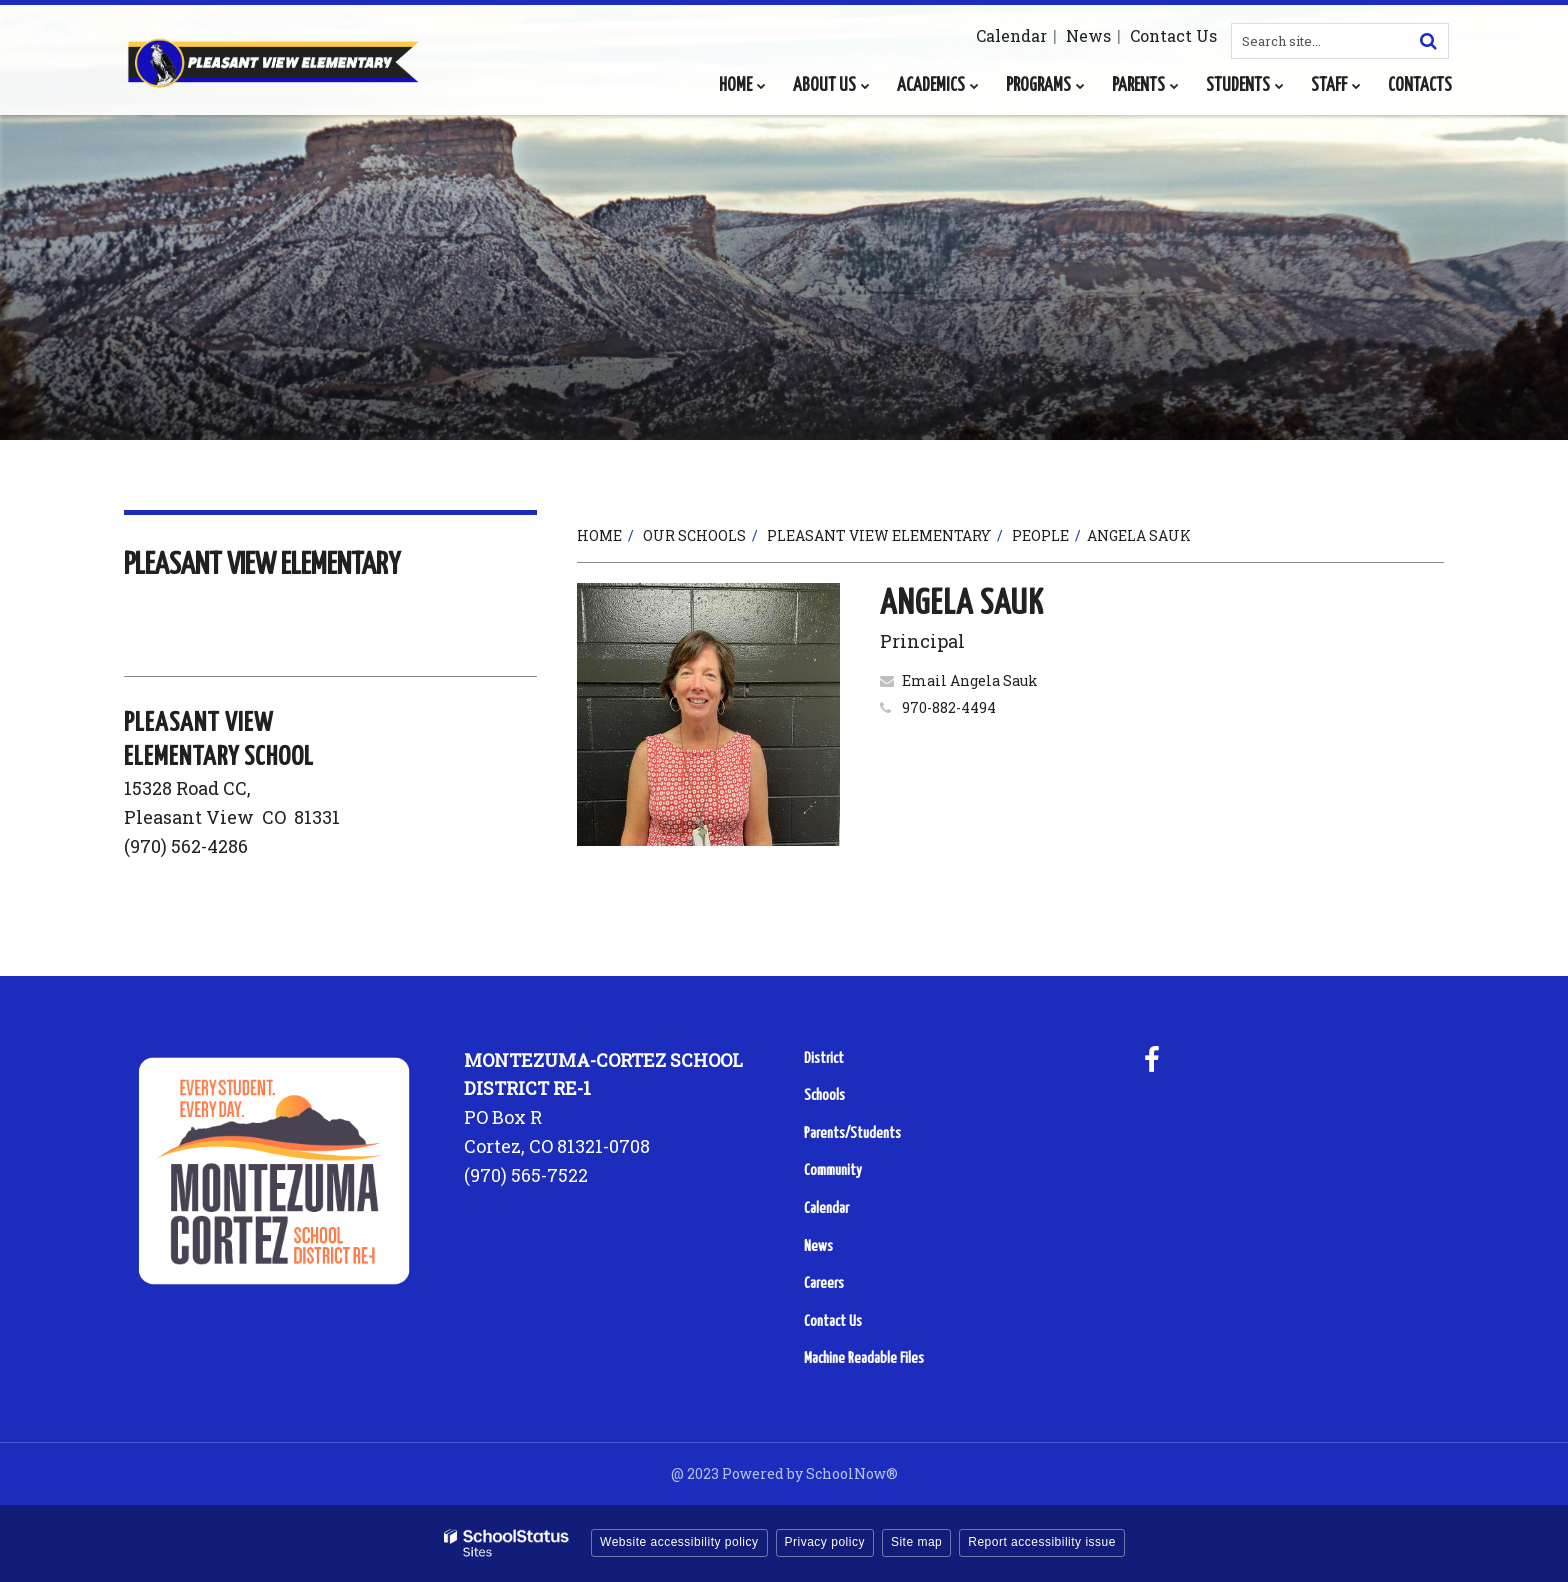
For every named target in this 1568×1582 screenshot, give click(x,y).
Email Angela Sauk (970, 680)
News (1088, 35)
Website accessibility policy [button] (679, 1542)
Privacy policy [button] (825, 1542)
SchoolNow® (852, 1473)
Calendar (1011, 35)
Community (833, 1170)
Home (599, 535)
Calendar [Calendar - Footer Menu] (826, 1208)
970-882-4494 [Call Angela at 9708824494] (949, 707)
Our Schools (694, 535)
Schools (824, 1095)
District (824, 1058)
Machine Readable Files (864, 1358)
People (1040, 535)
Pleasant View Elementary (879, 535)
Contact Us (1173, 35)
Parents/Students (852, 1133)
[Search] (1428, 41)
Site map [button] (916, 1542)
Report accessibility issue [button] (1042, 1542)
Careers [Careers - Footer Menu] (824, 1283)
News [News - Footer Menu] (818, 1246)
